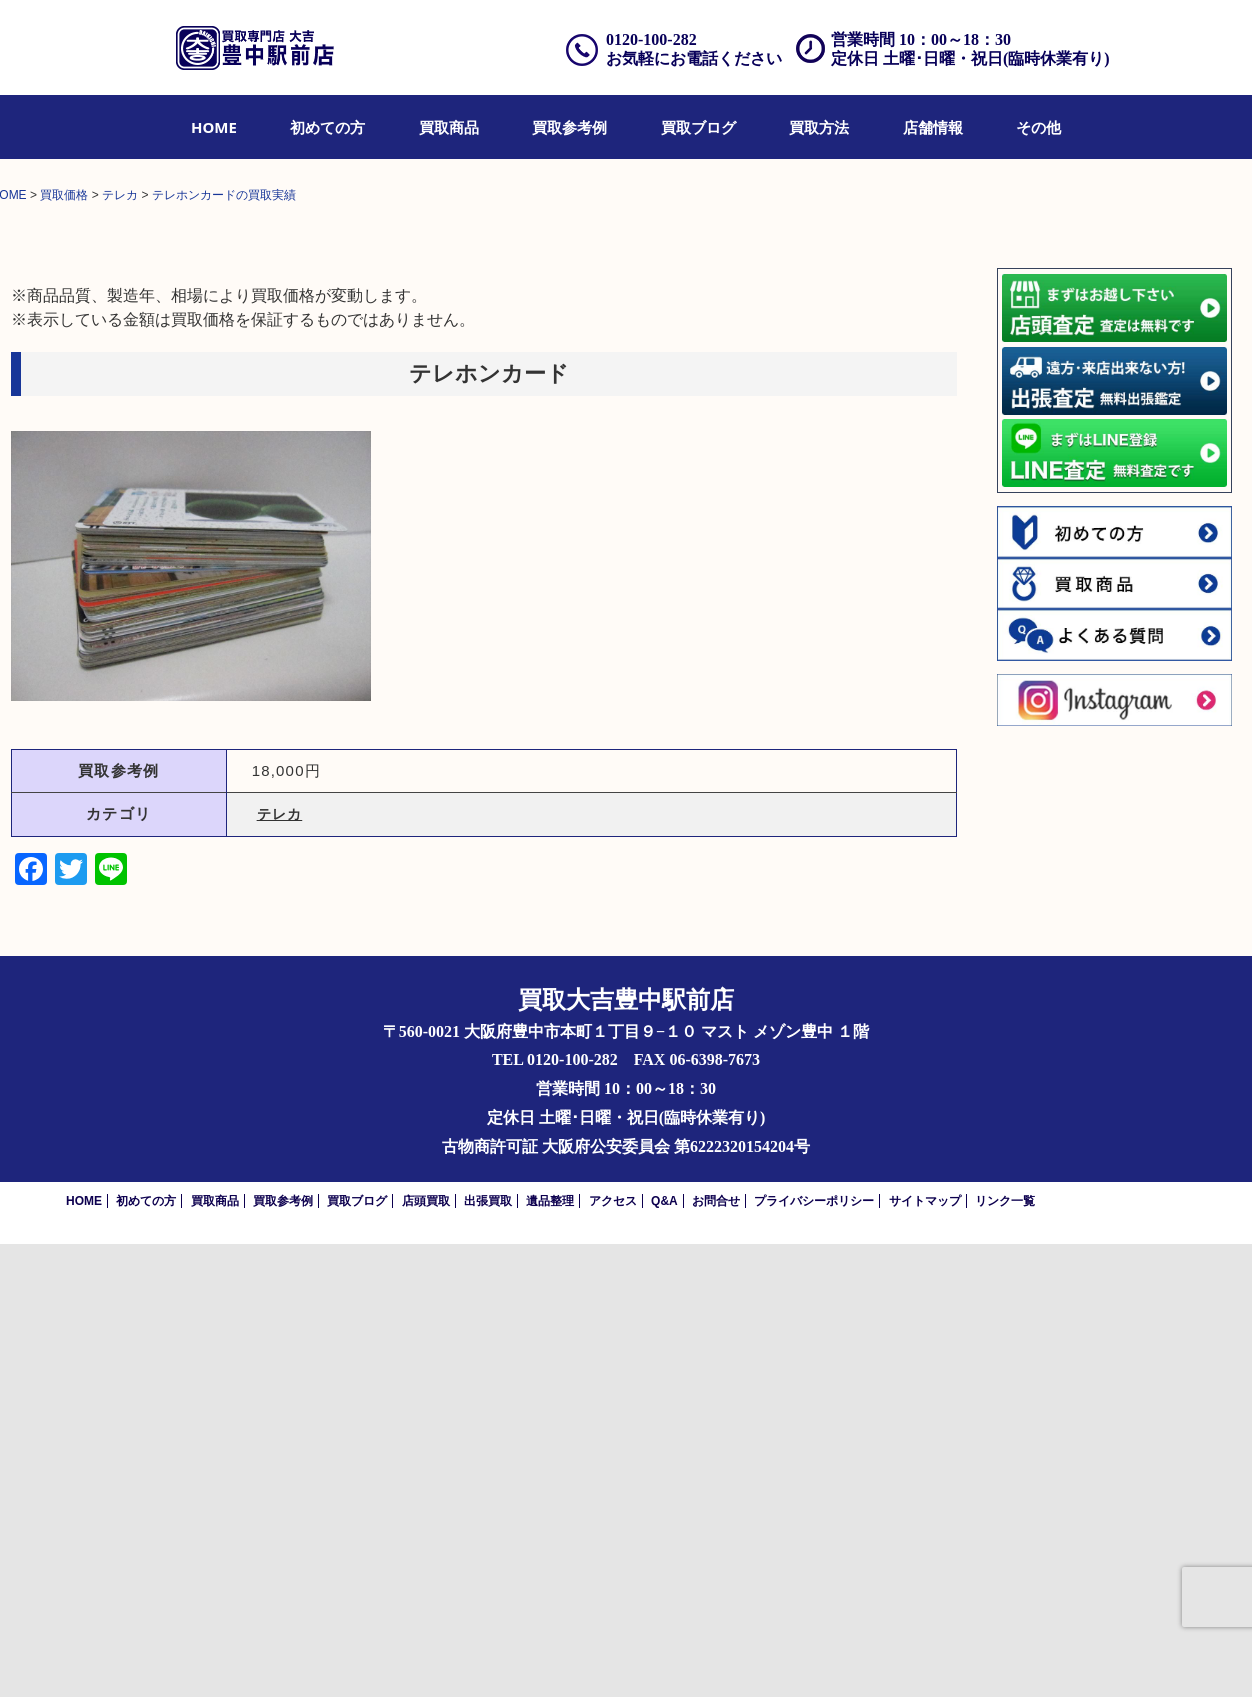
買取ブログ (698, 127)
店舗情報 (933, 127)
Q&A (664, 1654)
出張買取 (488, 1654)
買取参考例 (569, 127)
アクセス (613, 1654)
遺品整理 (550, 1654)
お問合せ (716, 1654)
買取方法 (819, 127)
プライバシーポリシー (814, 1654)
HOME (214, 127)
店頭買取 (426, 1654)
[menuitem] (214, 127)
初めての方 (327, 127)
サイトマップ (925, 1654)
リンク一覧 (1005, 1654)
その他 (1038, 127)
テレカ (280, 1268)
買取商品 (449, 127)
